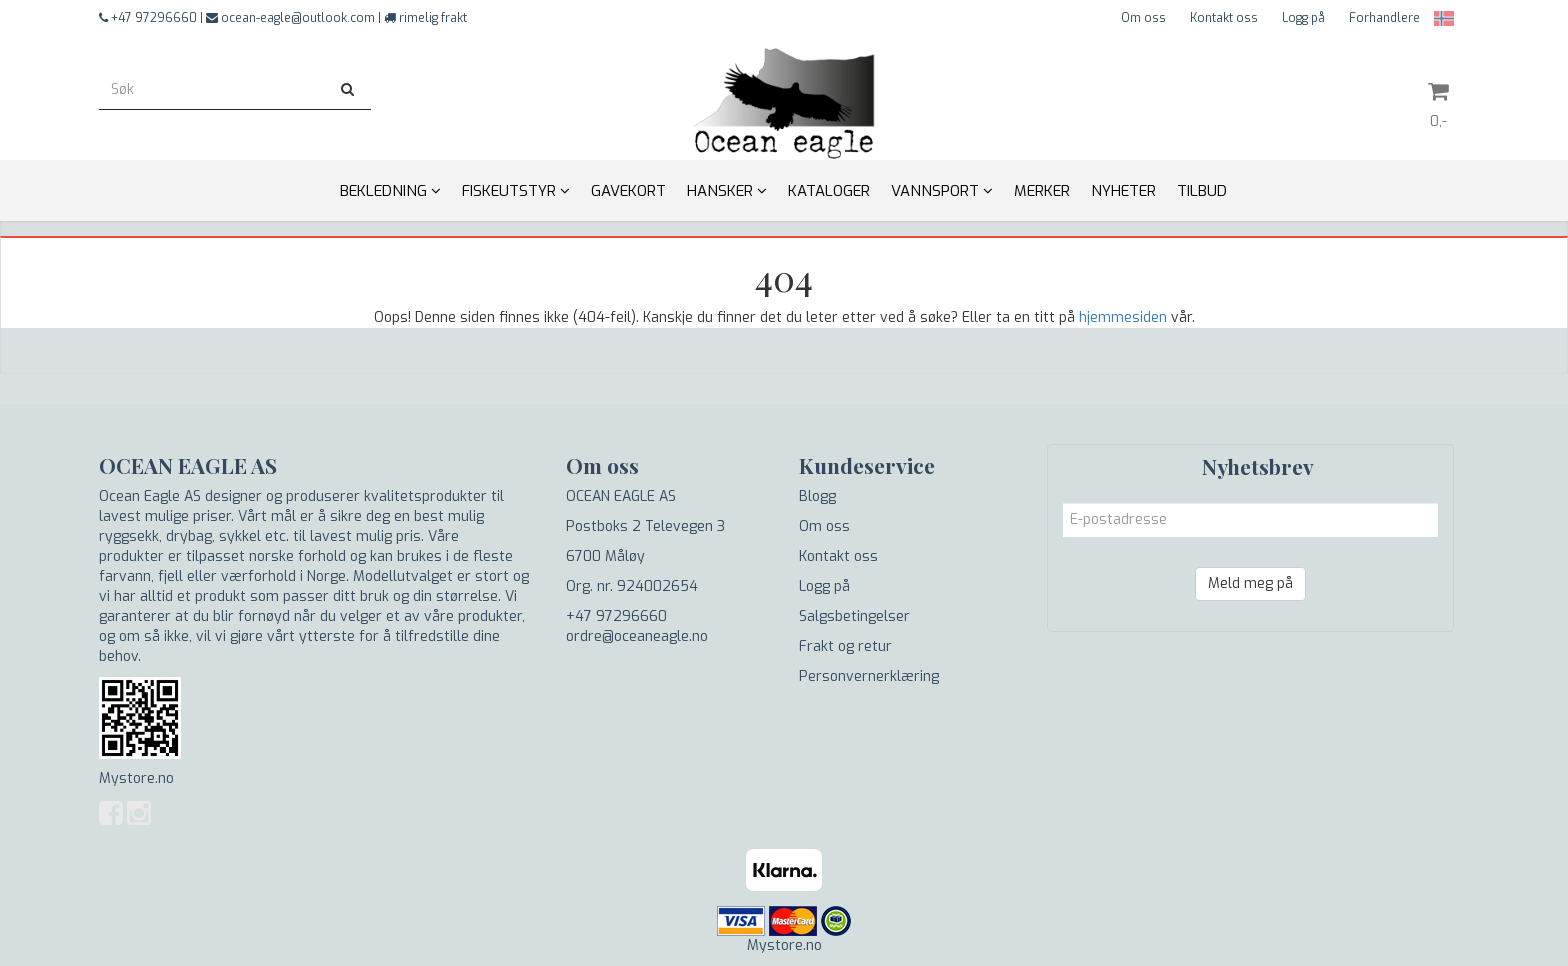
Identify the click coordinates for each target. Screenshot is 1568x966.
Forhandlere (1384, 18)
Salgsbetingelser (854, 616)
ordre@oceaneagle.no (637, 636)
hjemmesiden (1123, 317)
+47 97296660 (616, 616)
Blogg (817, 496)
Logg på (1303, 18)
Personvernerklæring (869, 676)
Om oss (1143, 18)
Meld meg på (1250, 583)
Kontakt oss (1224, 18)
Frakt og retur (845, 646)
